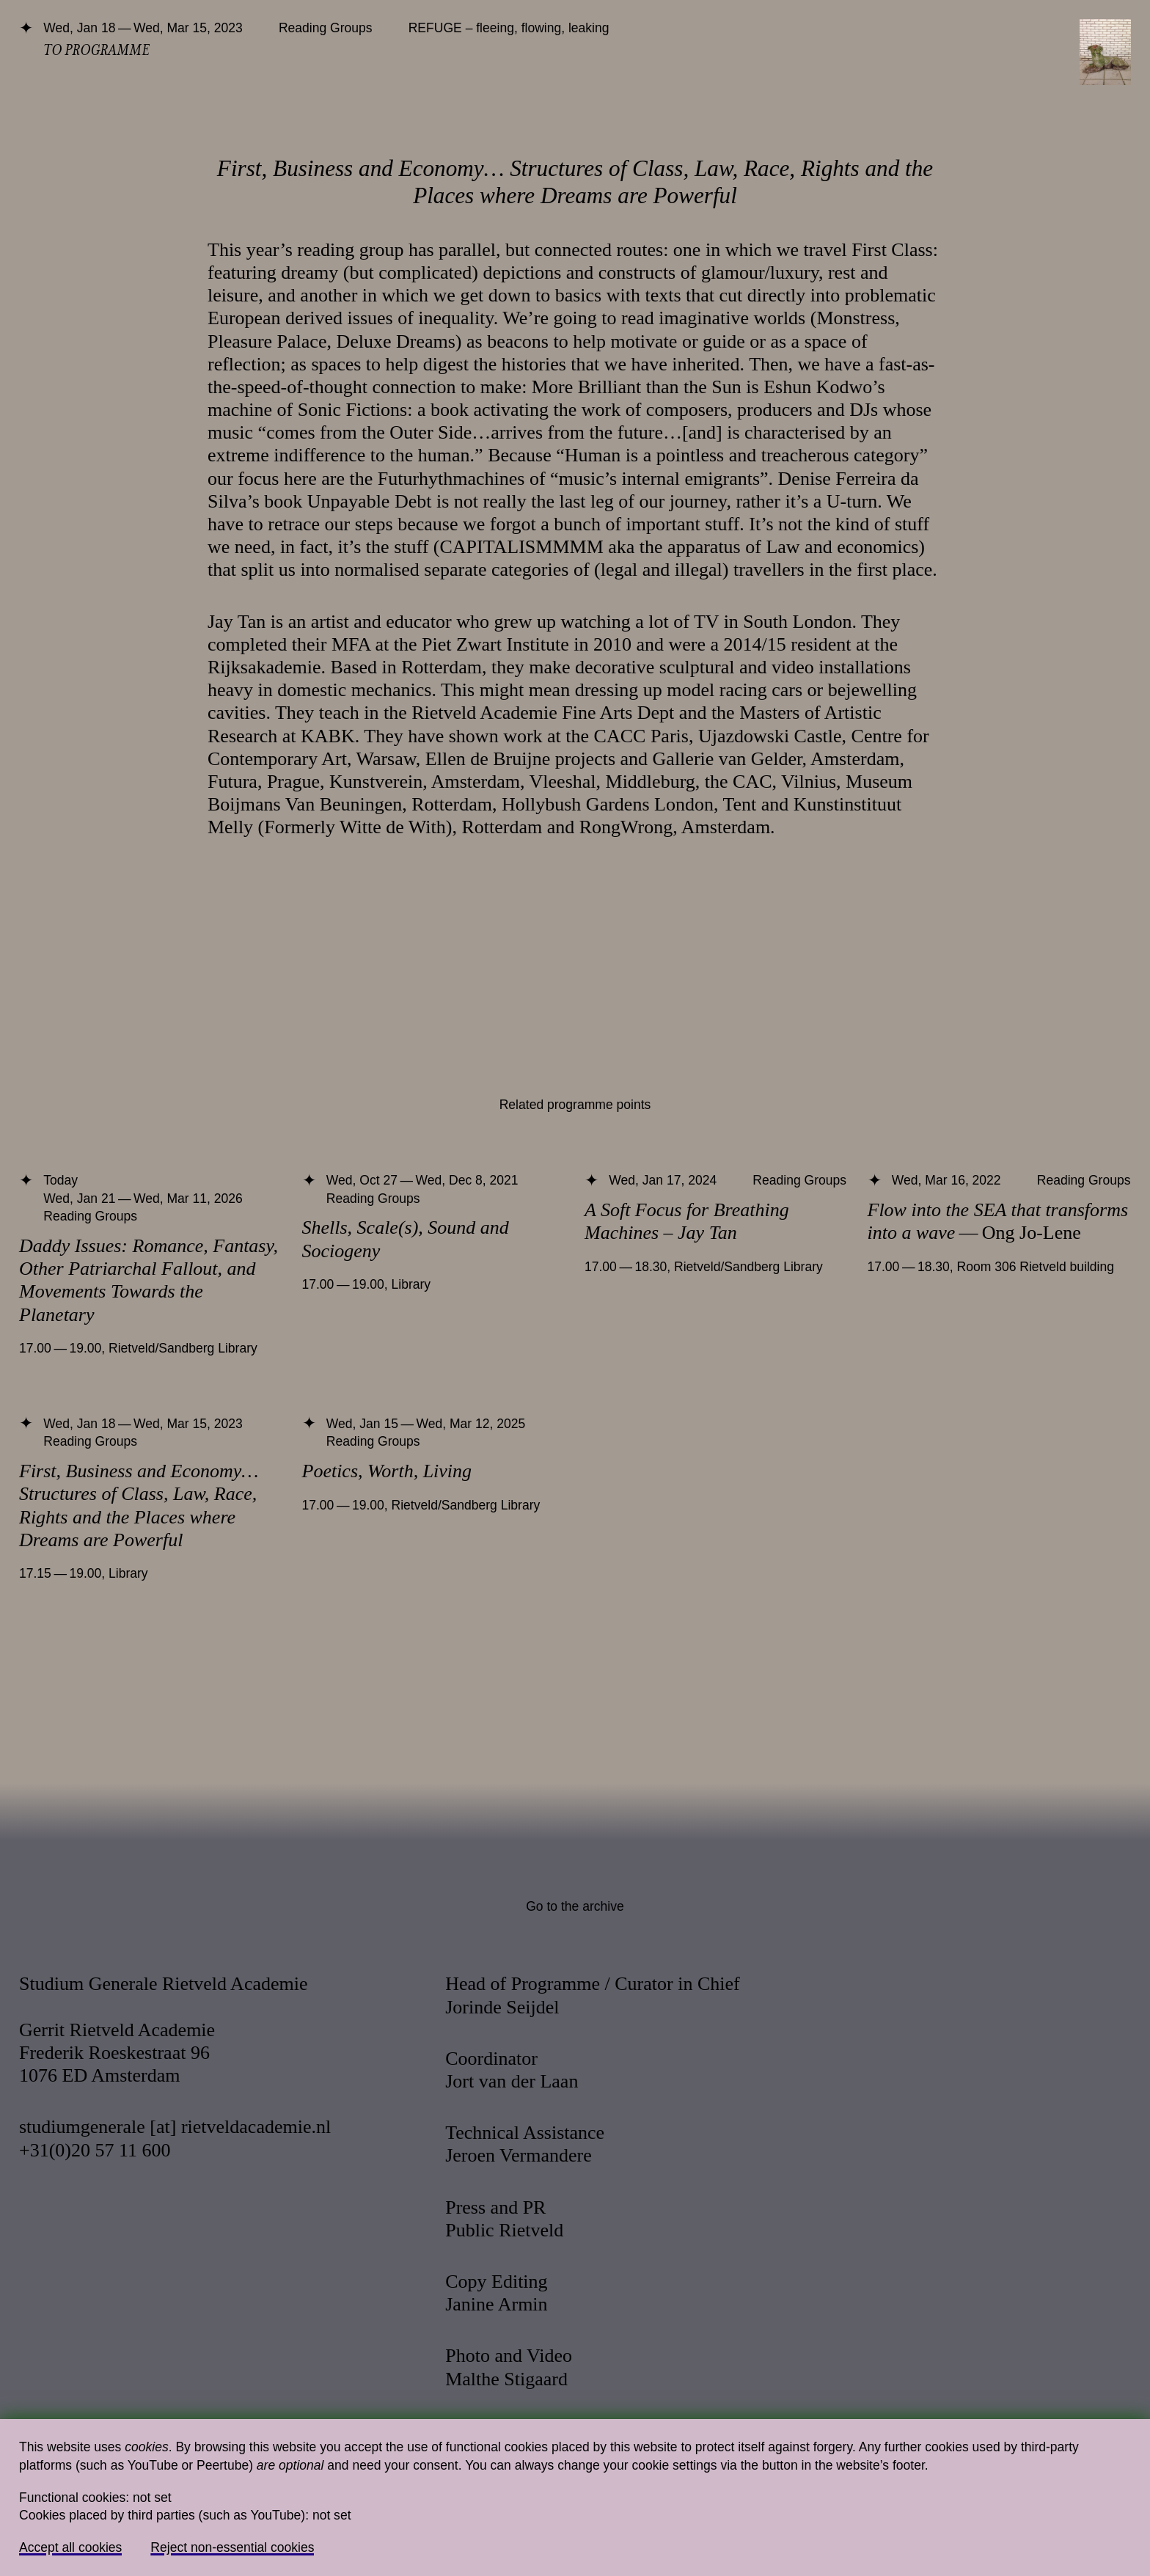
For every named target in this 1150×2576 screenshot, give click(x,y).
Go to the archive (575, 1906)
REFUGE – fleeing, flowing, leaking (509, 28)
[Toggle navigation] (1105, 52)
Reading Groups (326, 28)
